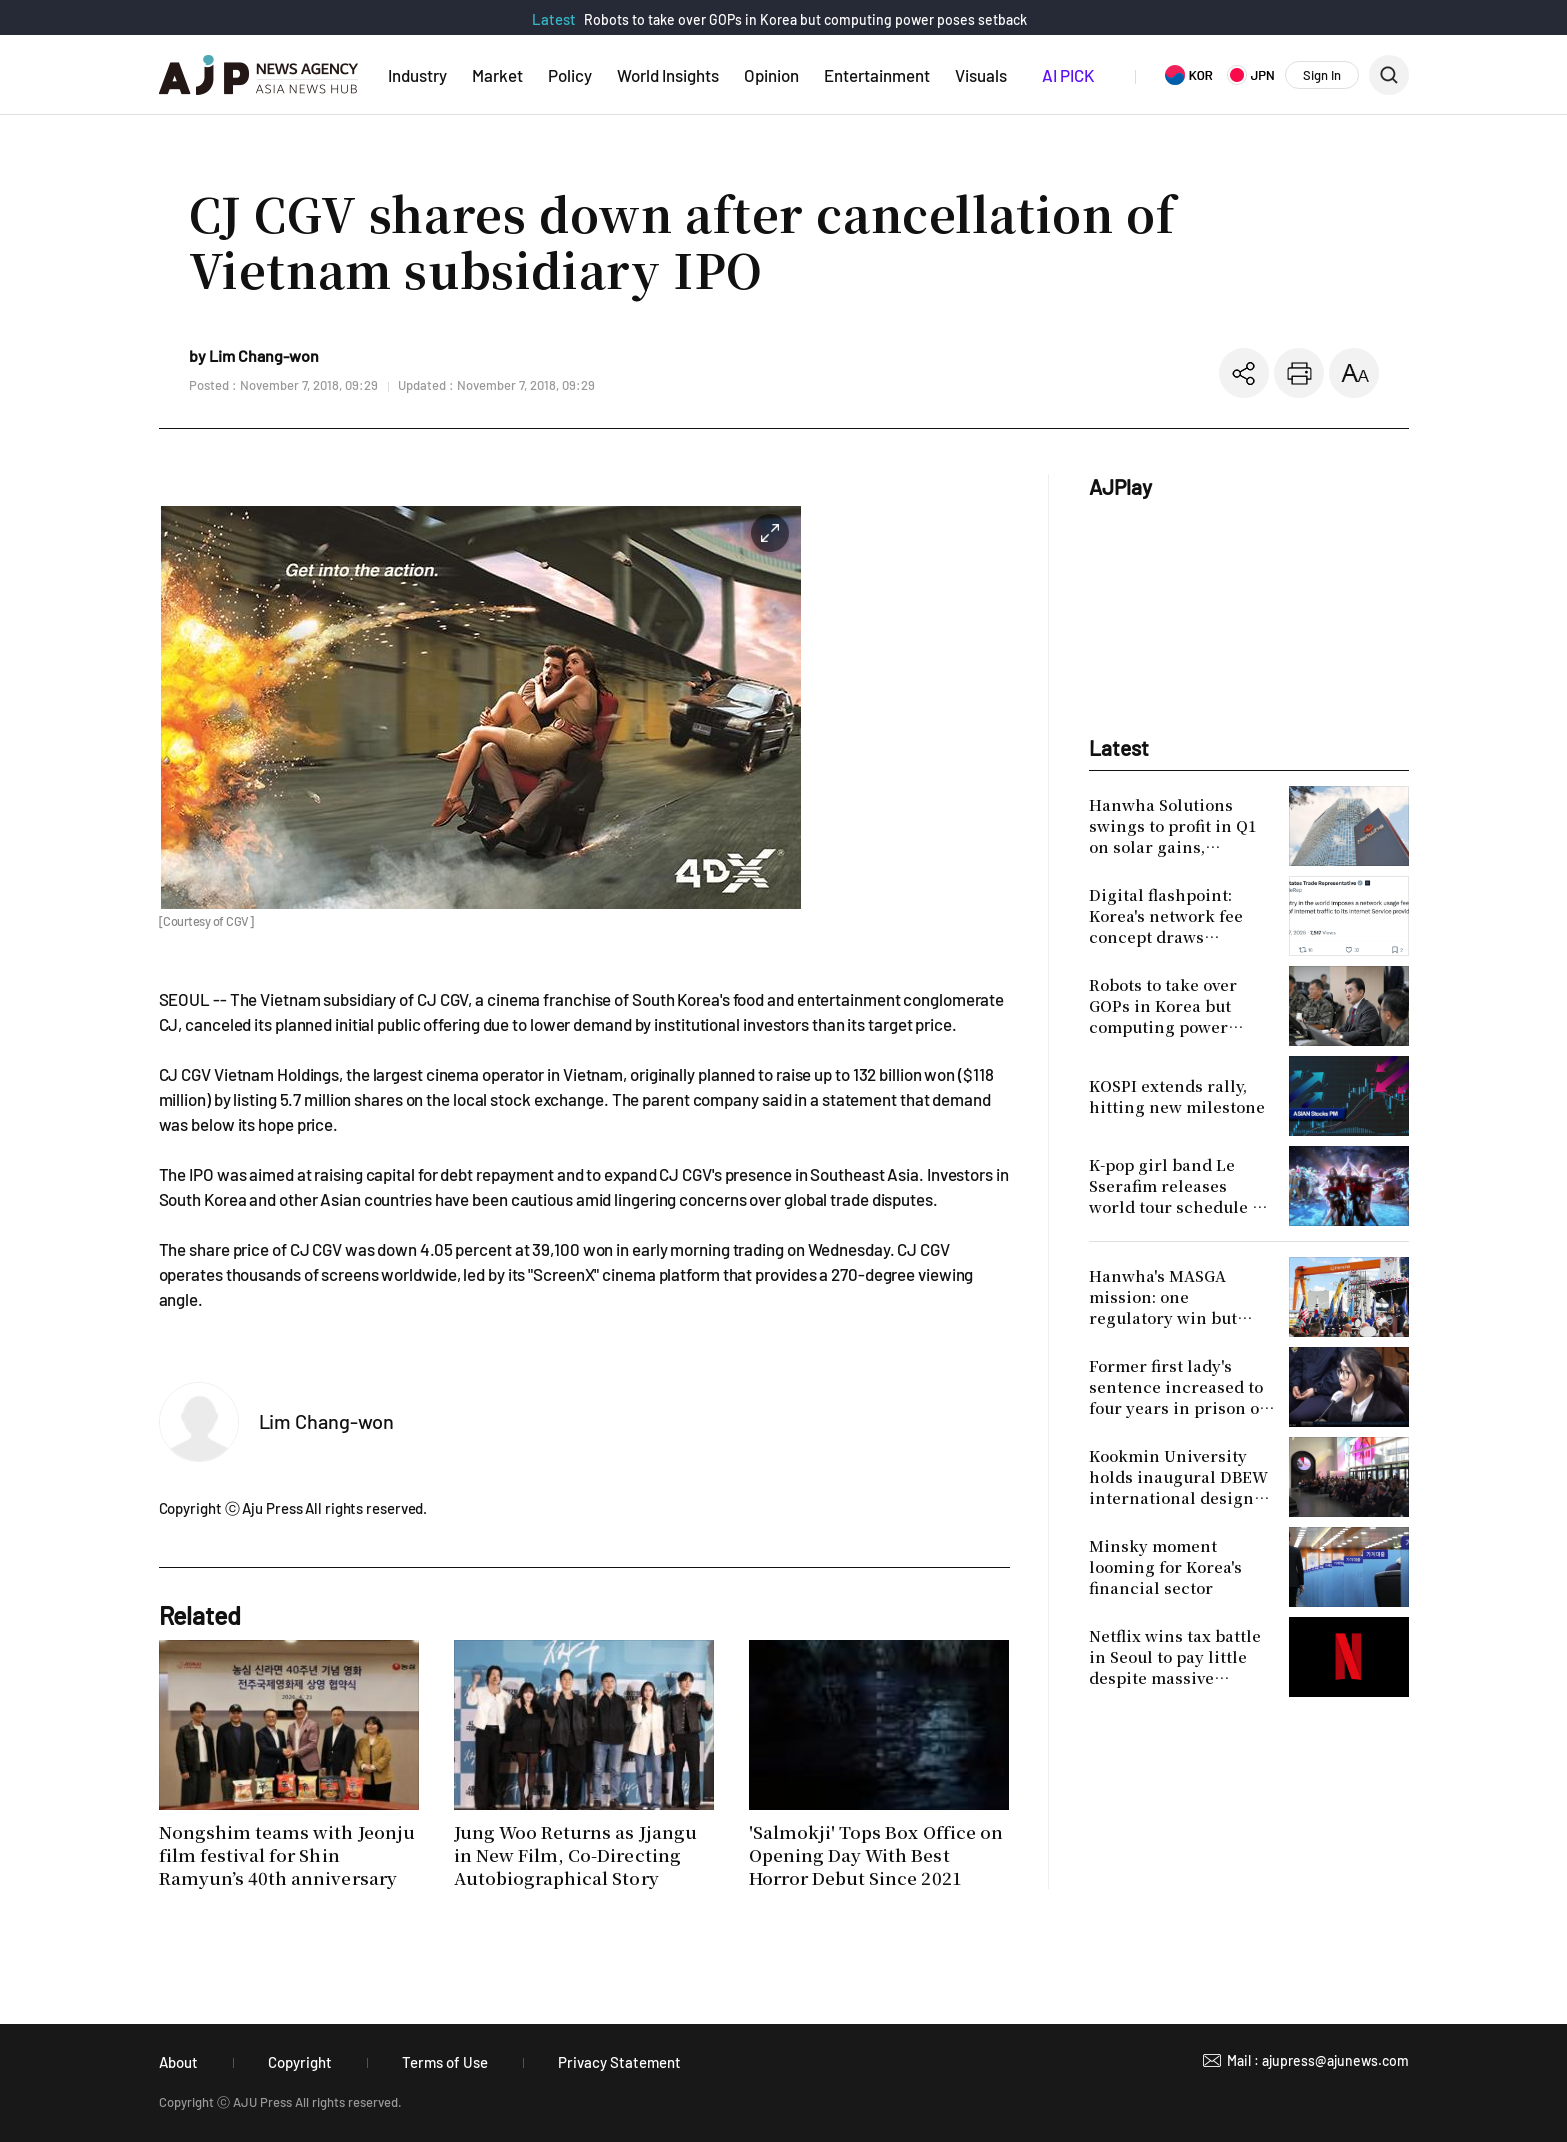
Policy (570, 75)
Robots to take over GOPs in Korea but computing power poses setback (805, 19)
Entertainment (877, 75)
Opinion (771, 75)
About (178, 2062)
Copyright (300, 2062)
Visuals (981, 75)
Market (497, 75)
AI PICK (1068, 75)
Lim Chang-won (327, 1421)
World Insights (668, 75)
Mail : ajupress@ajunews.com (1318, 2060)
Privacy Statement (619, 2062)
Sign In (1322, 75)
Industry (417, 75)
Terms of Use (445, 2062)
